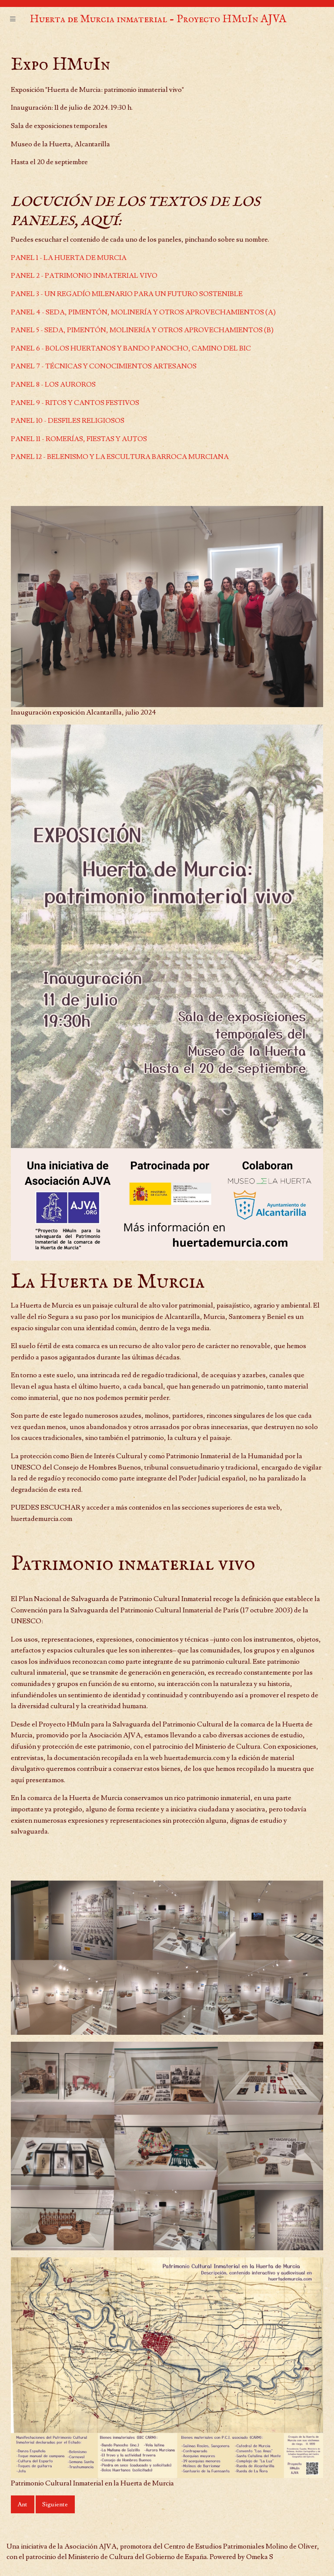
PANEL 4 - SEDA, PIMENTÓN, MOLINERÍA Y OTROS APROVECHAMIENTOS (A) (143, 312)
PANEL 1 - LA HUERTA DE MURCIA (69, 257)
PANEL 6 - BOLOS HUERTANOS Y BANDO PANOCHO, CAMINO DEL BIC (131, 348)
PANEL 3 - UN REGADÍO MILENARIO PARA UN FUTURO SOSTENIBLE (127, 294)
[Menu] (13, 19)
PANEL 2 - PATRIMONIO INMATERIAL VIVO (84, 275)
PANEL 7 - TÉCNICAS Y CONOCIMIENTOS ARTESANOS (104, 366)
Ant (22, 2504)
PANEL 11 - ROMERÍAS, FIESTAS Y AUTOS (79, 439)
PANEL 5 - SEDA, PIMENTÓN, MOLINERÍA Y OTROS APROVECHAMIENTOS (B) (142, 330)
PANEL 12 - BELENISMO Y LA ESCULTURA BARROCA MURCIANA (120, 456)
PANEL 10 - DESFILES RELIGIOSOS (67, 420)
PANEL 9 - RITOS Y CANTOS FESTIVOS (75, 402)
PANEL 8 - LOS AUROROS (53, 384)
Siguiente (55, 2504)
